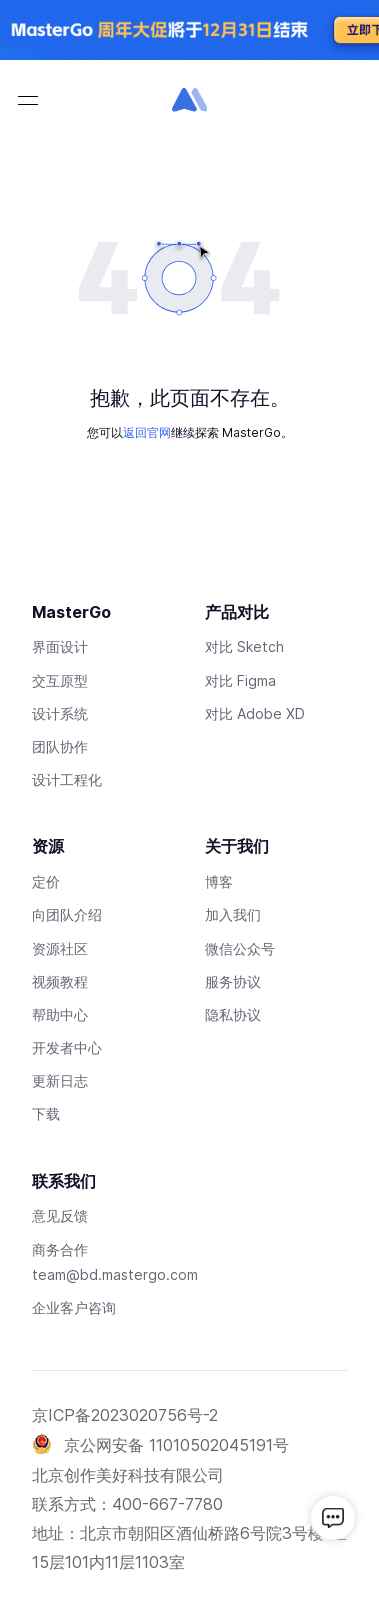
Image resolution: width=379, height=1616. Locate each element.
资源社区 (60, 948)
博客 (219, 881)
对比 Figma (240, 680)
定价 (46, 881)
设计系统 (60, 713)
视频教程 (60, 981)
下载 (46, 1113)
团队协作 (60, 746)
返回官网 (147, 432)
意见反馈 (60, 1215)
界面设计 (60, 646)
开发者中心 (67, 1047)
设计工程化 (67, 779)
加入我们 (233, 914)
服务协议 (233, 981)
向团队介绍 (67, 914)
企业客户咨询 (74, 1307)
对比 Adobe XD (255, 713)
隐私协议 (233, 1014)
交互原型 (60, 680)
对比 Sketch (244, 646)
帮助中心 (60, 1014)
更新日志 (60, 1080)
